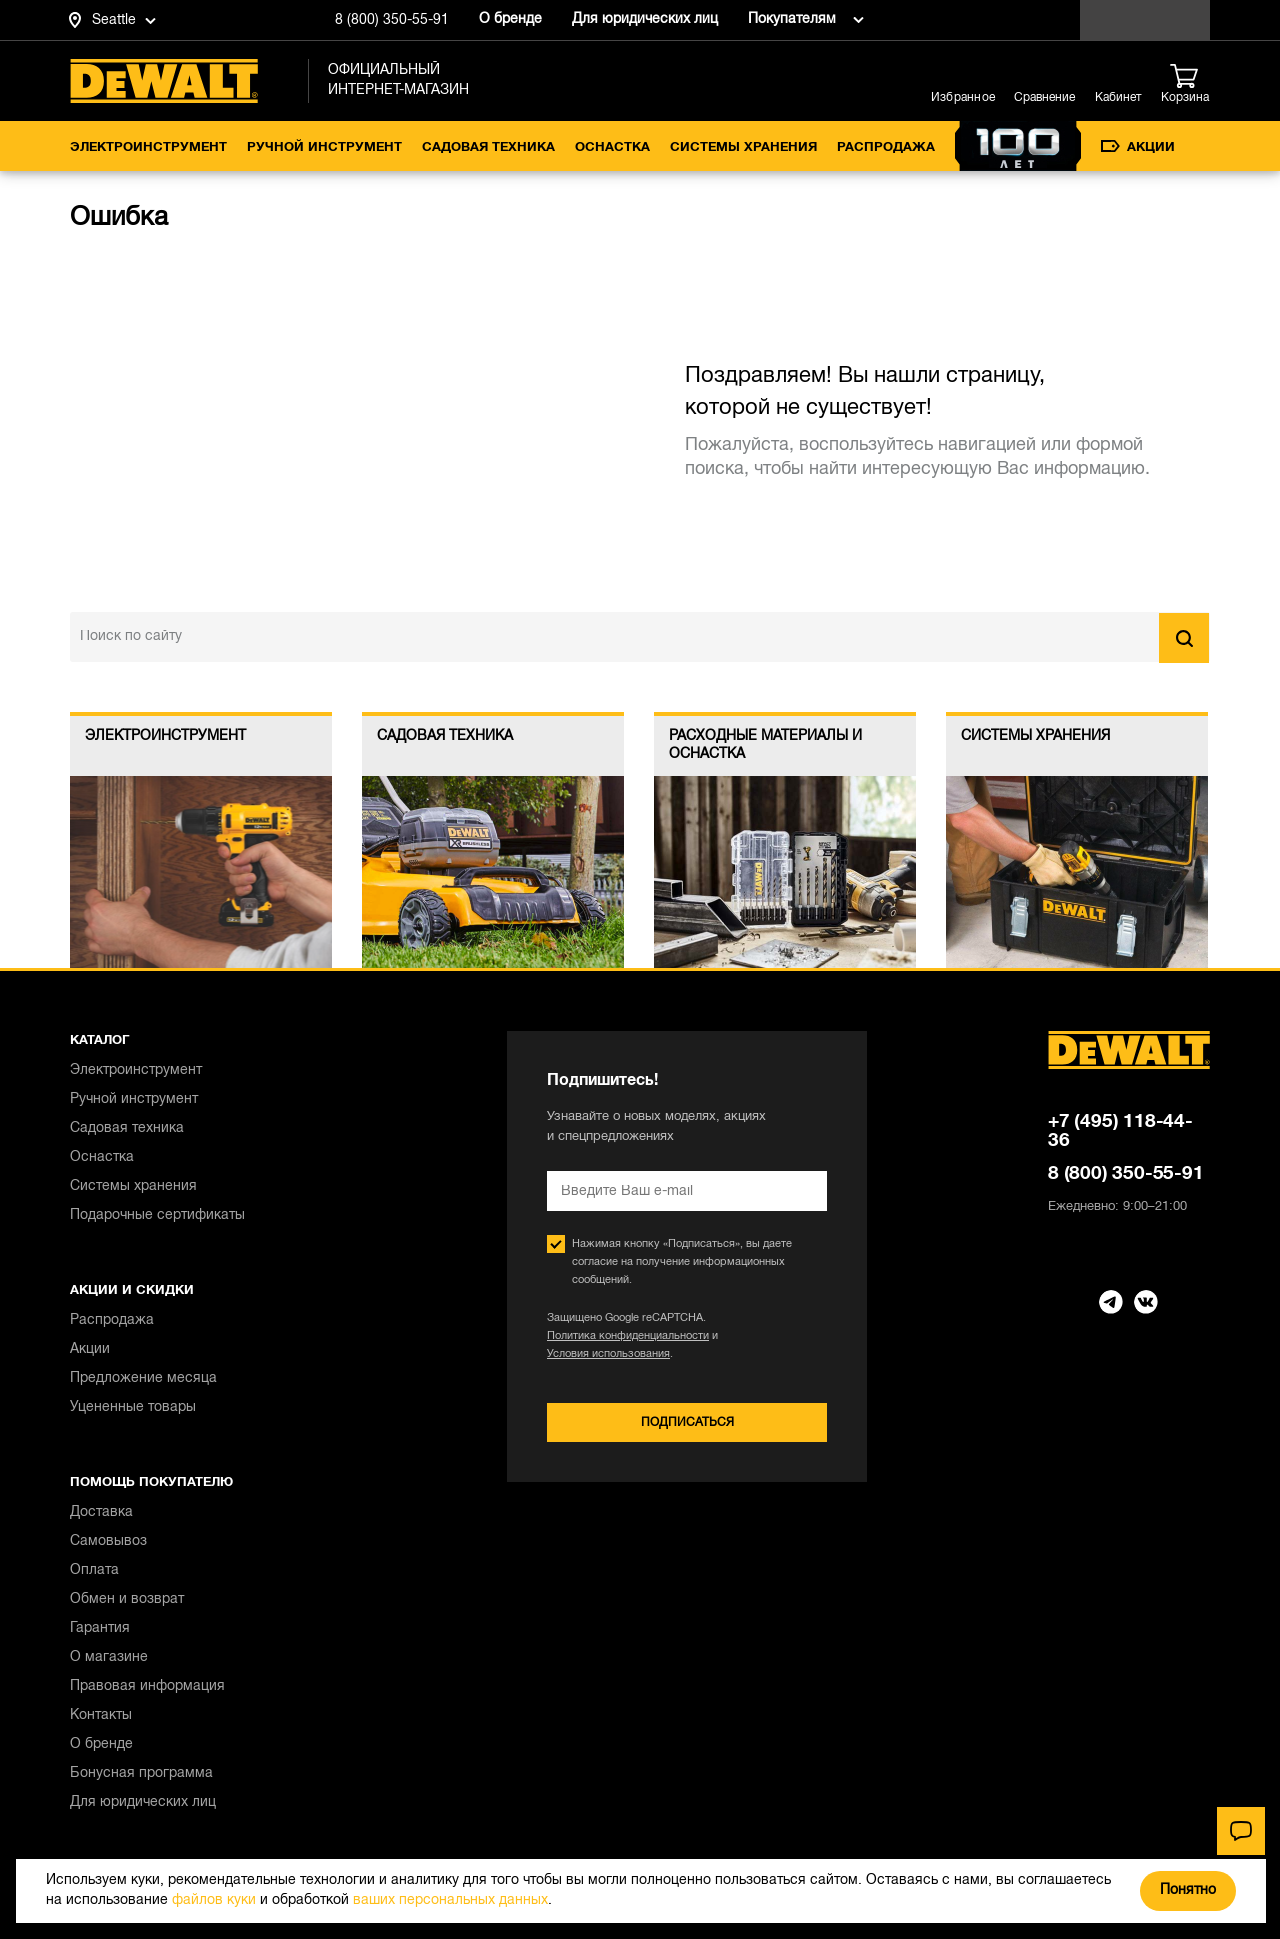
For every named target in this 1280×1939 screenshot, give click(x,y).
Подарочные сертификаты (157, 1215)
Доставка (101, 1512)
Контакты (101, 1715)
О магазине (109, 1657)
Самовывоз (108, 1541)
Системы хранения (743, 148)
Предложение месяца (143, 1378)
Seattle (114, 20)
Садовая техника (488, 148)
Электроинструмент (148, 148)
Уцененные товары (133, 1407)
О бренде (510, 19)
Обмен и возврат (127, 1599)
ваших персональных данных (450, 1900)
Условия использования (608, 1354)
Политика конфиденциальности (628, 1336)
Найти (1184, 638)
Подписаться (687, 1422)
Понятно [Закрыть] (1188, 1890)
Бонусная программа (141, 1773)
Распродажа (886, 148)
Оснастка (612, 148)
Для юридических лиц (645, 19)
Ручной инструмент (324, 148)
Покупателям (792, 19)
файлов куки (214, 1900)
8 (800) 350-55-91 (392, 20)
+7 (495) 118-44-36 (1120, 1131)
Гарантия (100, 1628)
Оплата (94, 1570)
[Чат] (1241, 1831)
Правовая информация (147, 1686)
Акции (1138, 147)
